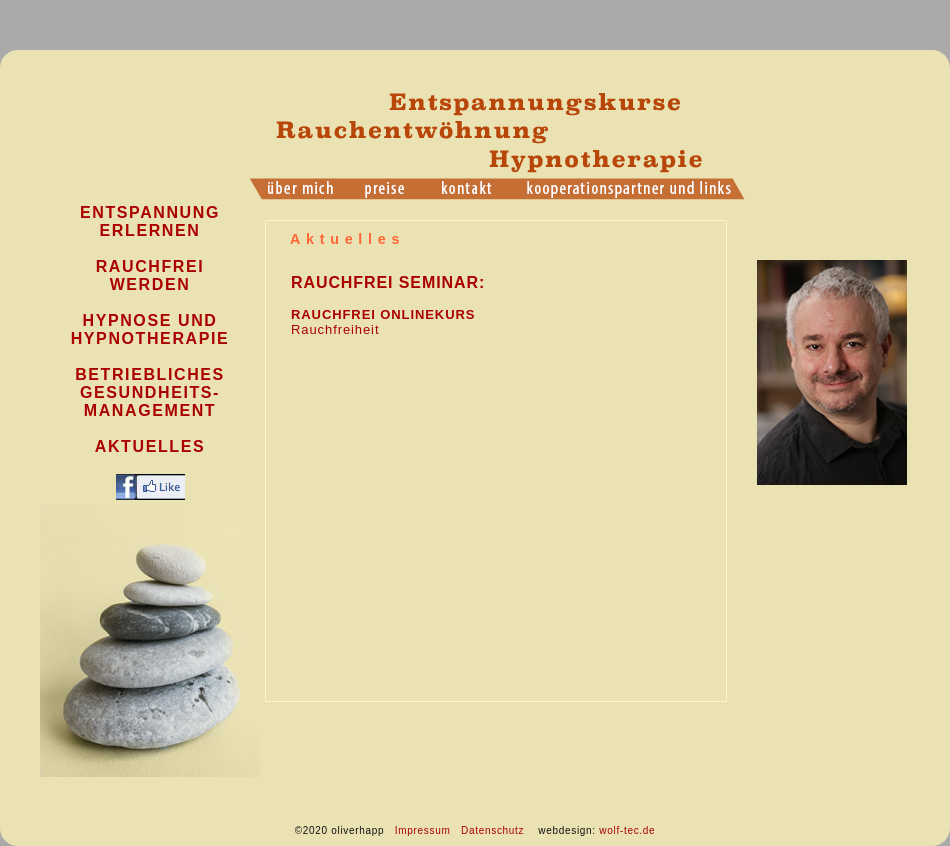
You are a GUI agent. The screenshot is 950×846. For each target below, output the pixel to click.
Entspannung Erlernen (150, 221)
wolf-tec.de (627, 830)
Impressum (423, 830)
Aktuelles (150, 446)
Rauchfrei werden (150, 275)
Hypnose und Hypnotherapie (150, 329)
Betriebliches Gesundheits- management (150, 392)
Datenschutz (492, 830)
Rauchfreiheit (335, 329)
